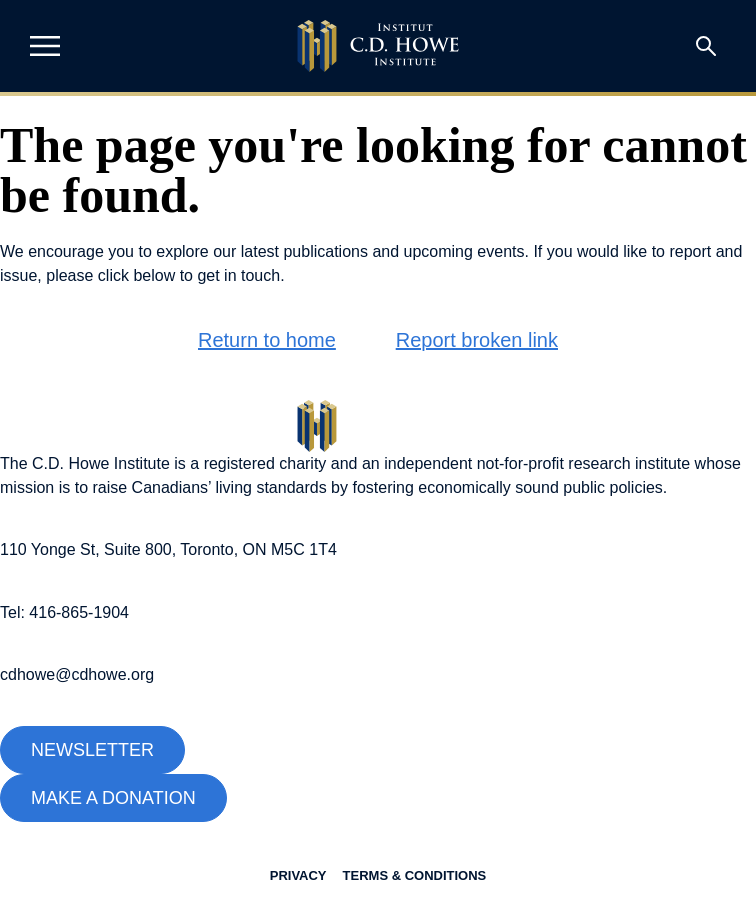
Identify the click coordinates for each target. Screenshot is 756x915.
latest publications (304, 251)
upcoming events (464, 251)
